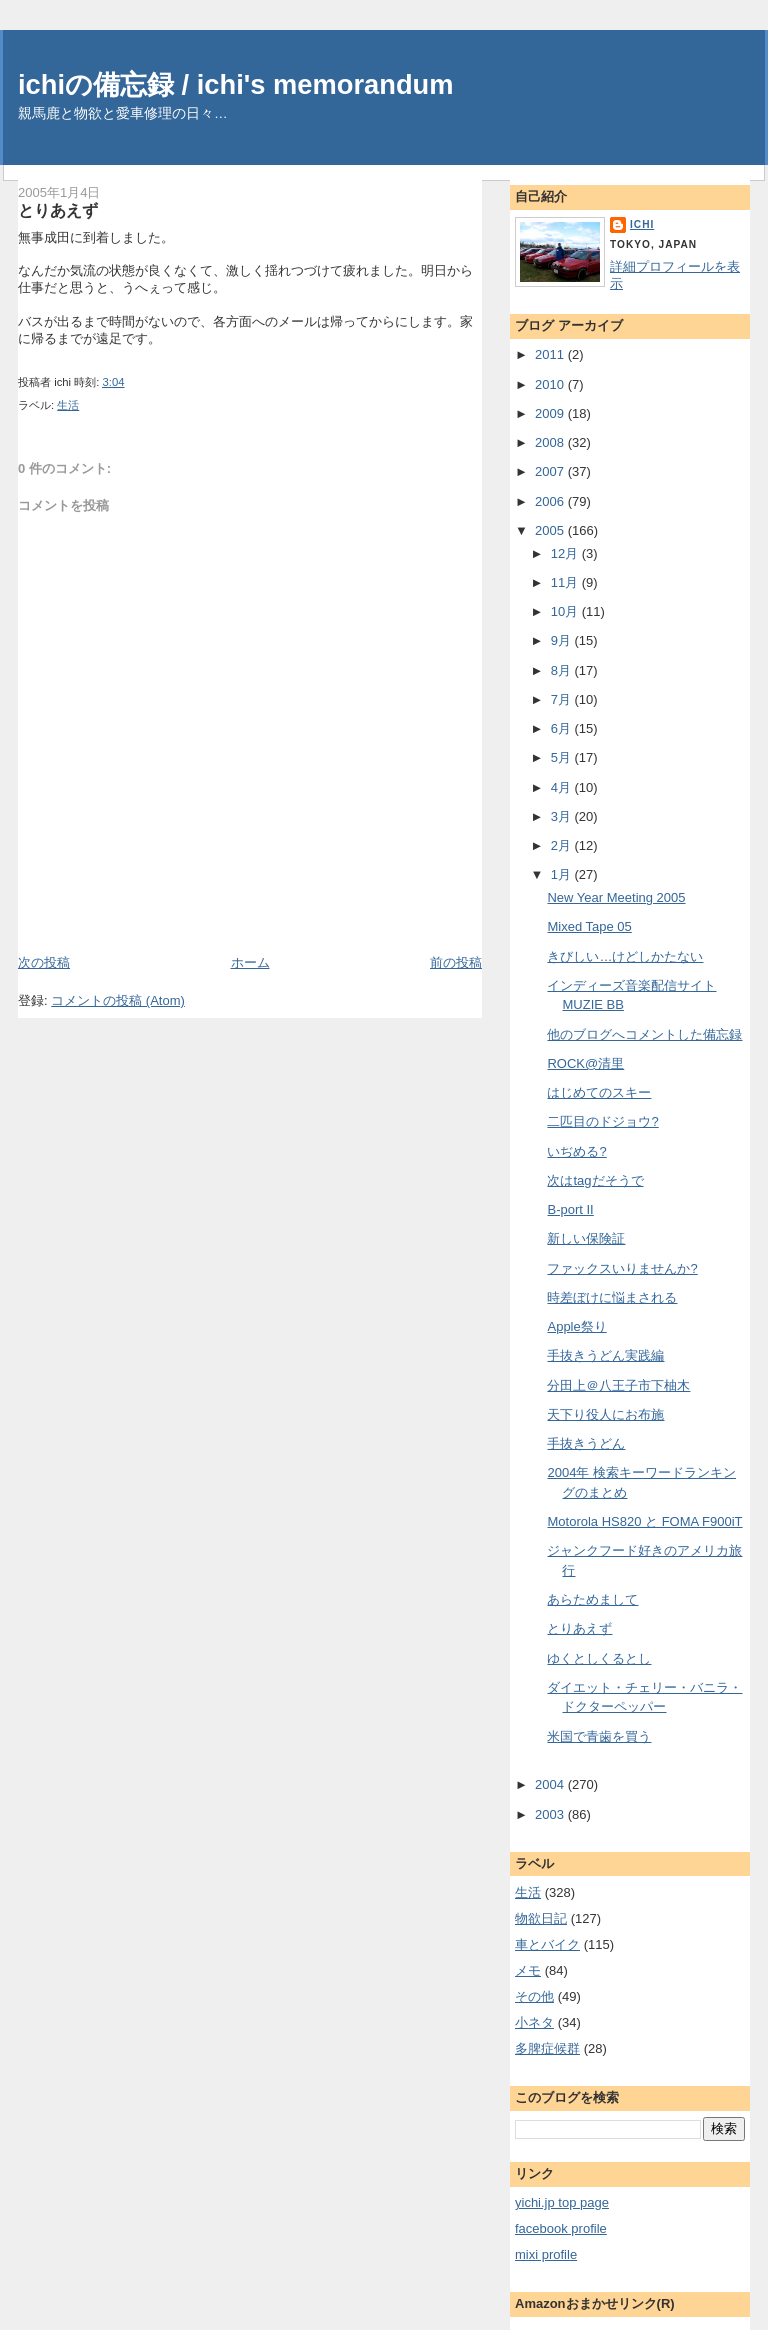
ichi (642, 224)
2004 (551, 1784)
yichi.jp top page (562, 2202)
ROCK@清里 (585, 1063)
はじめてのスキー (599, 1092)
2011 (551, 354)
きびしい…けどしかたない (625, 956)
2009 (551, 413)
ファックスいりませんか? (622, 1268)
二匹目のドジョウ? (602, 1121)
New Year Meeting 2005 (616, 897)
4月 (563, 787)
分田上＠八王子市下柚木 (618, 1385)
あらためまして (592, 1599)
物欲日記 (541, 1918)
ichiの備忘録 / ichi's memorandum (236, 84)
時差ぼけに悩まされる (612, 1297)
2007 (551, 471)
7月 (563, 699)
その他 (534, 1996)
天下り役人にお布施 (605, 1414)
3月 (563, 816)
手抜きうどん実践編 (605, 1355)
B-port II (570, 1209)
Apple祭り (576, 1326)
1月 (563, 874)
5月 (563, 757)
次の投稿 (44, 962)
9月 (563, 640)
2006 (551, 501)
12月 (566, 553)
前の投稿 (456, 962)
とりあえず (58, 210)
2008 (551, 442)
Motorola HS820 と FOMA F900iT (644, 1521)
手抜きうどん (586, 1443)
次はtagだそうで (595, 1180)
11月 (566, 582)
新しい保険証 (586, 1238)
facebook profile (561, 2228)
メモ (528, 1970)
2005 (551, 530)
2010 (551, 384)
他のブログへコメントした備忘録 (644, 1034)
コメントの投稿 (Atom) (118, 1000)
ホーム (250, 962)
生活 (68, 405)
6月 (563, 728)
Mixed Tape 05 (589, 926)
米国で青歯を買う (599, 1736)
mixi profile (546, 2254)
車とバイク (547, 1944)
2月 (563, 845)
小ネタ (534, 2022)
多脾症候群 (547, 2048)
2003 (551, 1814)
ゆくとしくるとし (599, 1658)
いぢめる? (576, 1151)
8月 (563, 670)
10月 (566, 611)
